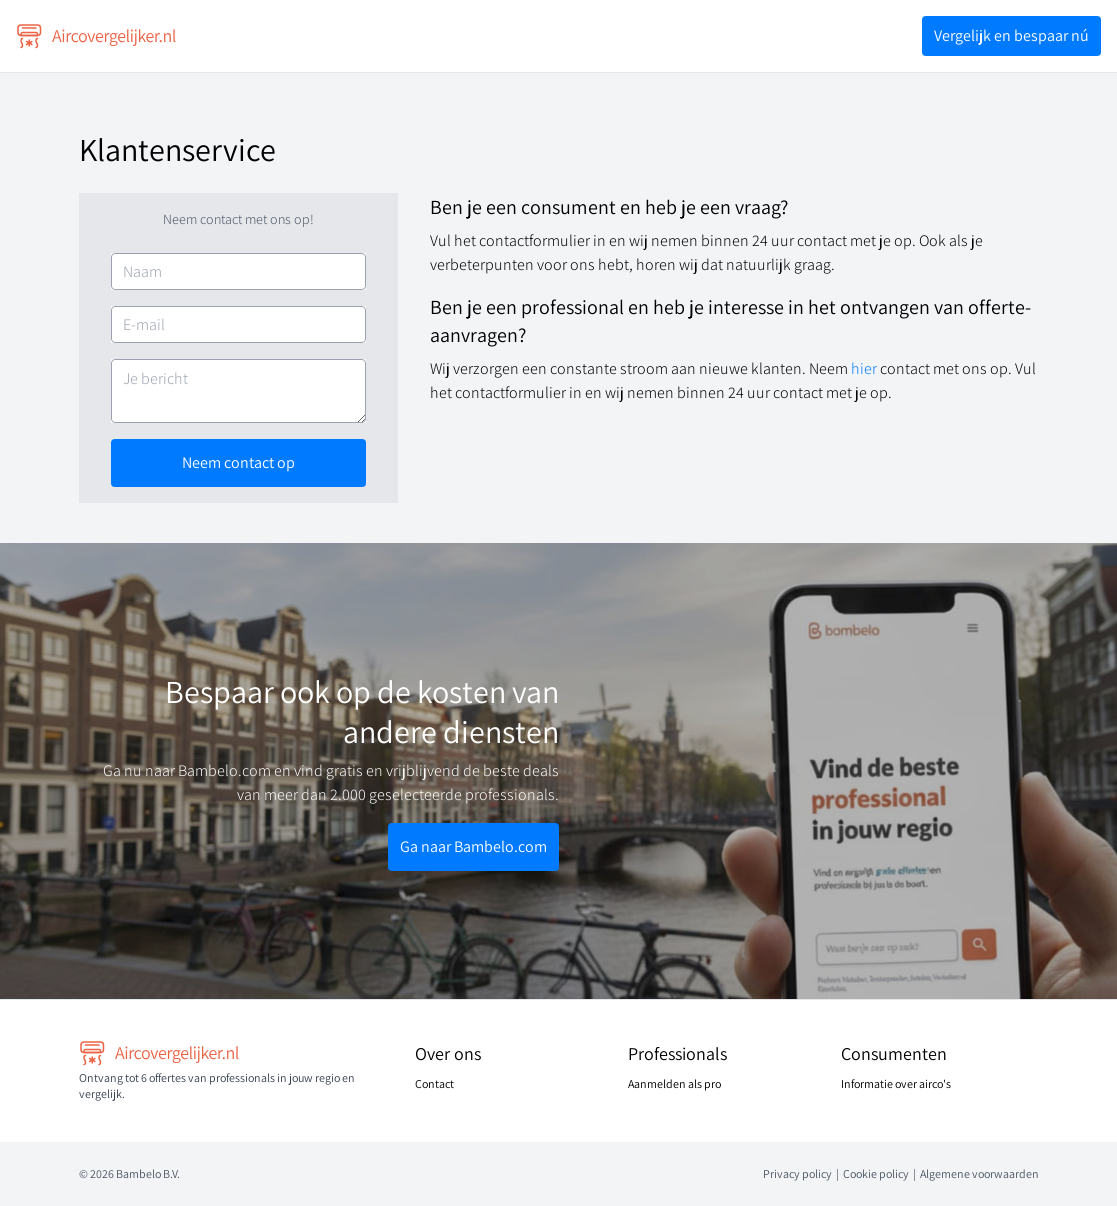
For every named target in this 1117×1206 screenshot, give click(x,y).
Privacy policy (797, 1173)
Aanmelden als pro (674, 1083)
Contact (434, 1083)
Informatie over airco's (896, 1083)
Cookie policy (876, 1173)
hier (865, 368)
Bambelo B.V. (148, 1173)
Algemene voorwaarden (979, 1173)
